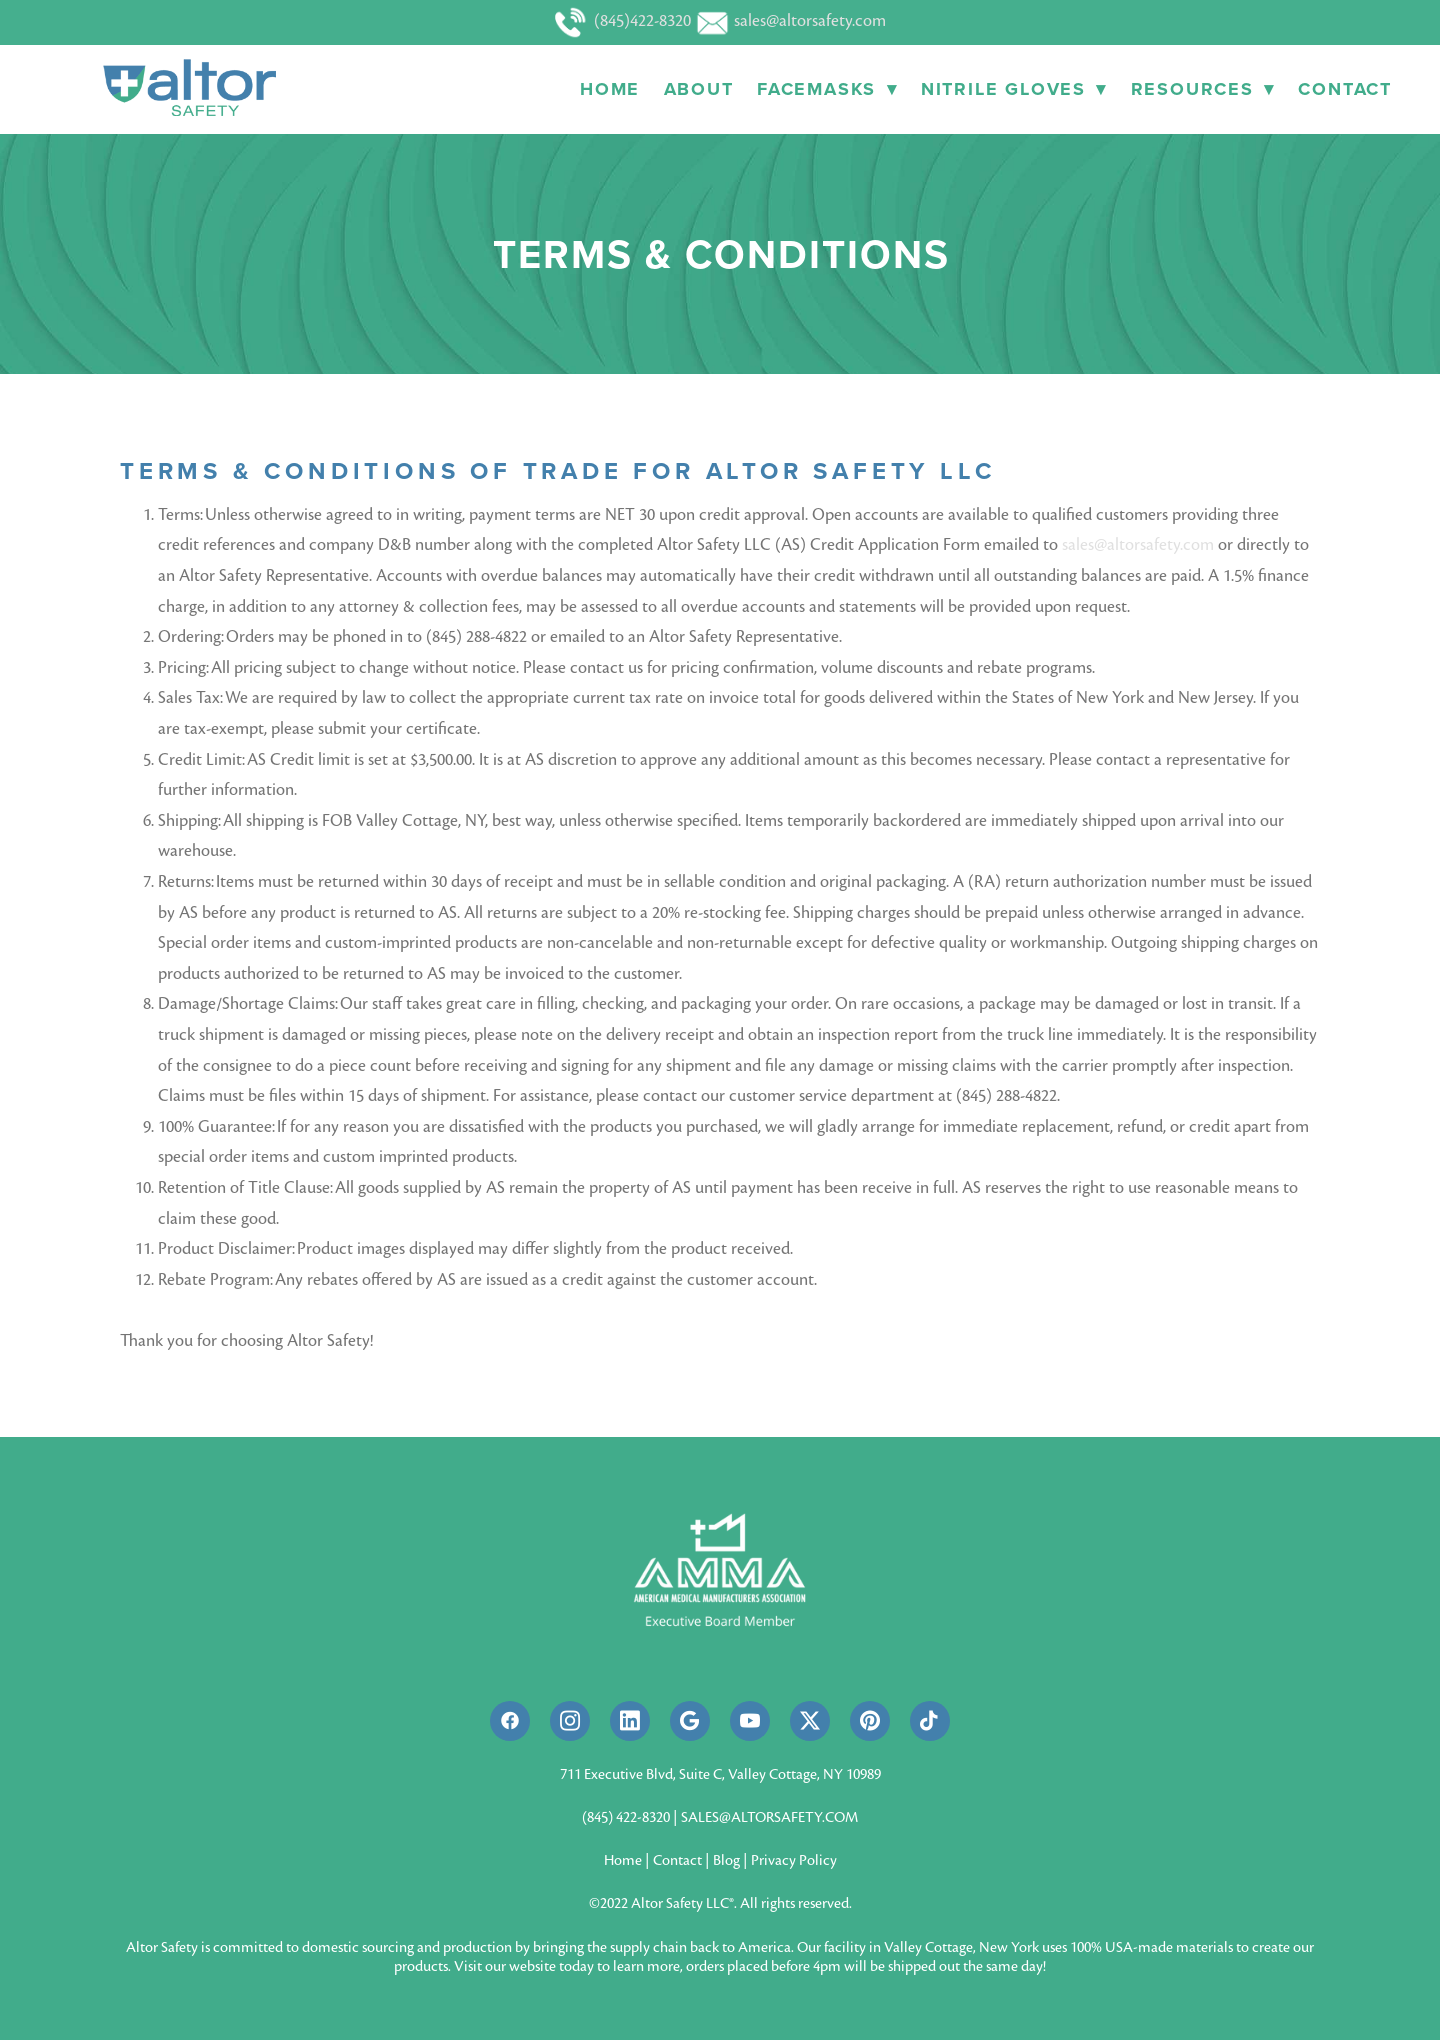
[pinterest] (870, 1721)
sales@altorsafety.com (790, 20)
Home (610, 89)
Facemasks (827, 89)
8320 (656, 1817)
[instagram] (570, 1721)
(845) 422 (609, 1817)
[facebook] (510, 1721)
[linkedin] (630, 1721)
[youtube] (750, 1721)
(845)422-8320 (625, 20)
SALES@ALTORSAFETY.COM (769, 1817)
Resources (1203, 89)
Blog (726, 1860)
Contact (1345, 89)
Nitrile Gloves (1014, 89)
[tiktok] (930, 1721)
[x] (810, 1721)
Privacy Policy (794, 1860)
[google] (690, 1721)
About (699, 89)
